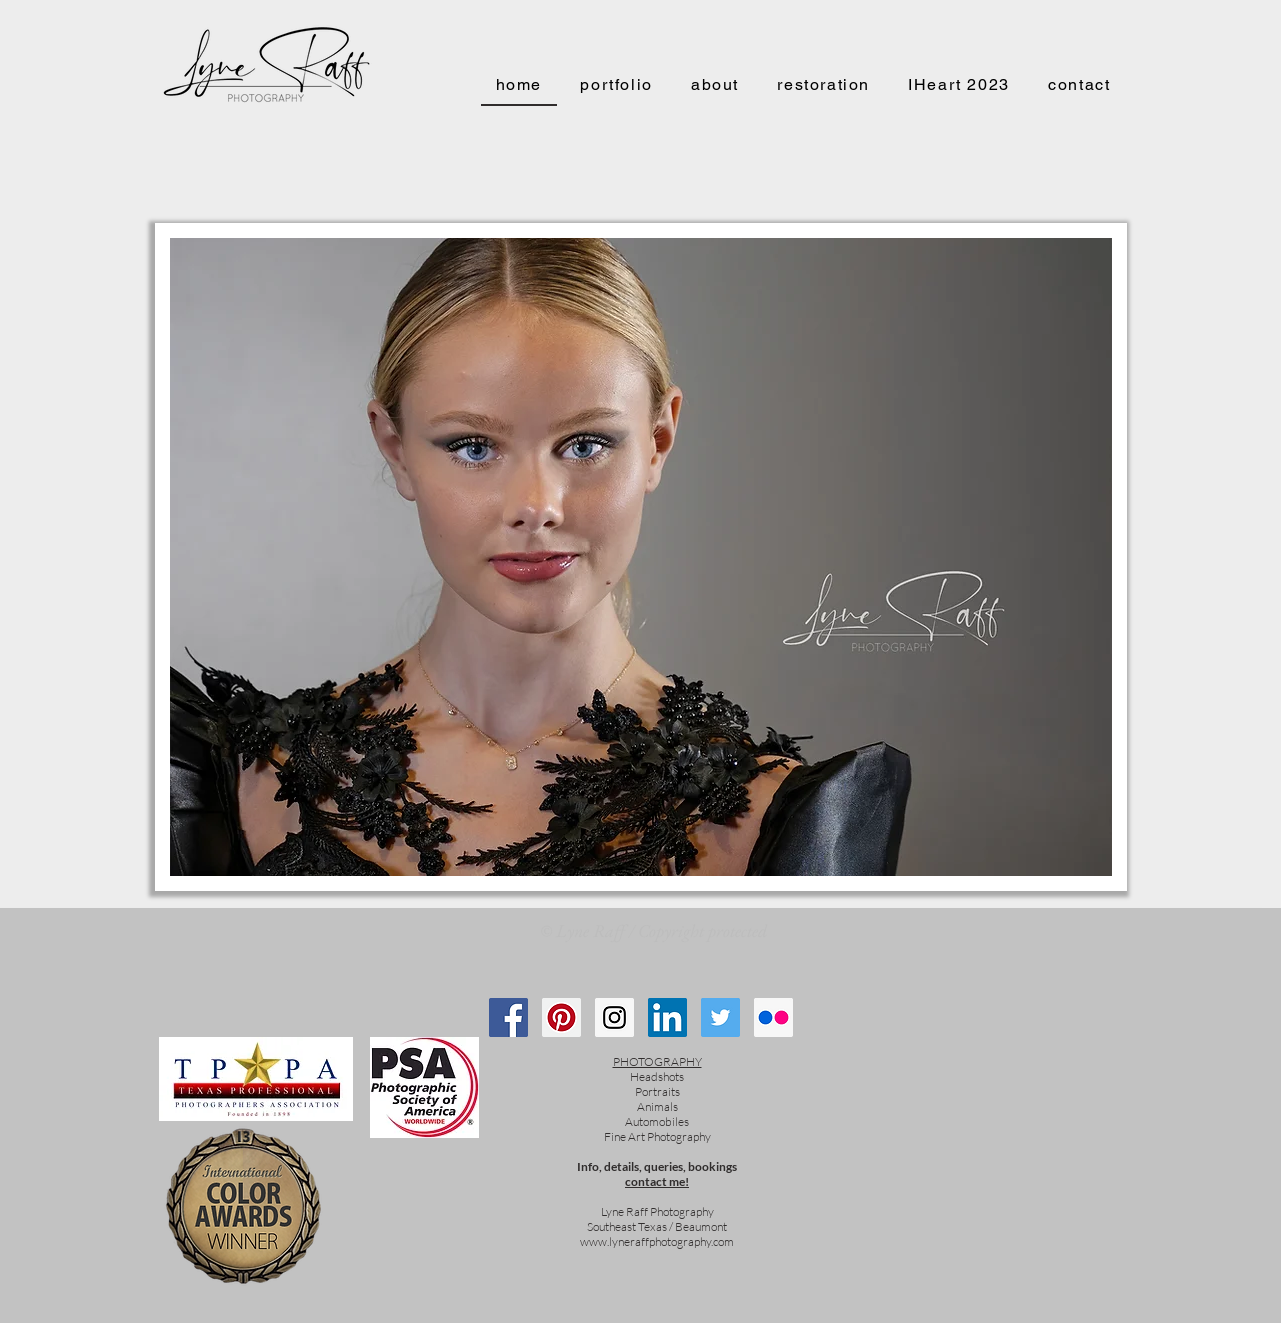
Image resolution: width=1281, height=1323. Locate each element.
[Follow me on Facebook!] (508, 1017)
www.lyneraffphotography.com (657, 1241)
